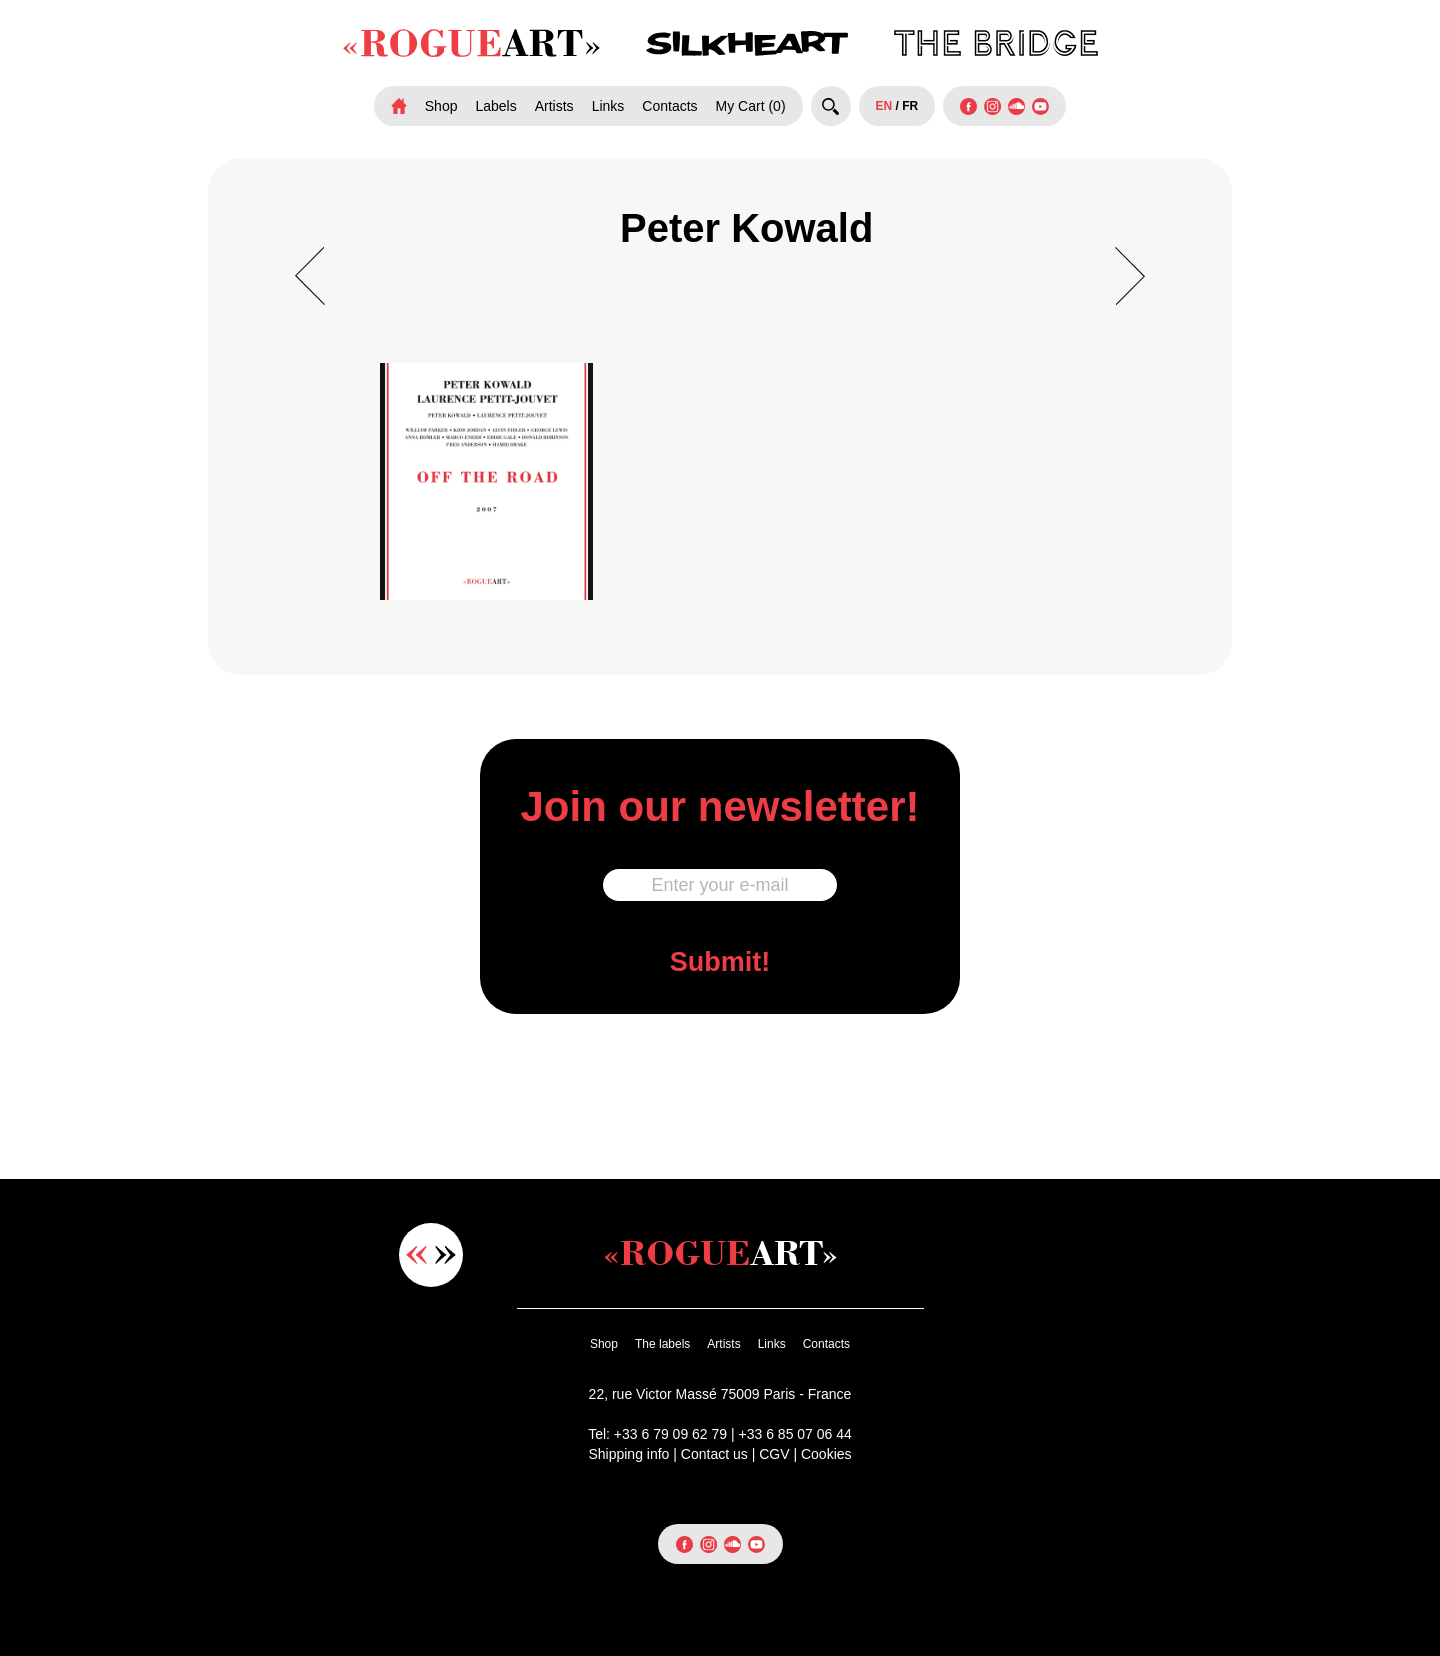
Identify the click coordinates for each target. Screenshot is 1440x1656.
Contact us (714, 1454)
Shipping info (628, 1454)
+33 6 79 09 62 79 (670, 1434)
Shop (441, 106)
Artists (554, 106)
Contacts (669, 106)
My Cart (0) (751, 106)
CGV (774, 1454)
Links (608, 106)
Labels (495, 106)
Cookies (826, 1454)
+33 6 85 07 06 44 (795, 1434)
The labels (662, 1344)
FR (910, 106)
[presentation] (720, 1093)
